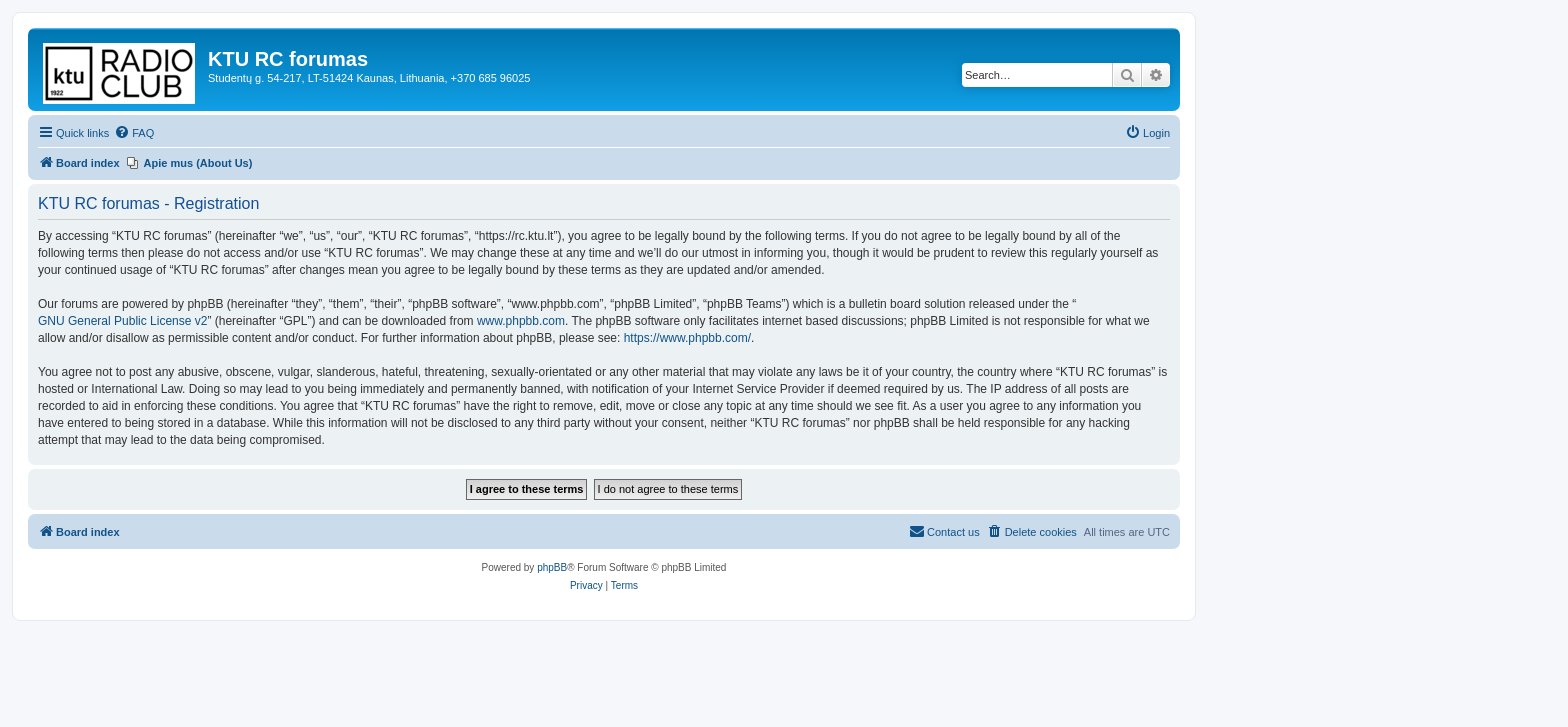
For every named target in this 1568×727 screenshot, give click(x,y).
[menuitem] (134, 133)
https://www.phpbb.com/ (687, 338)
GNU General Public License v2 (122, 321)
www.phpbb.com (521, 321)
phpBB (552, 567)
